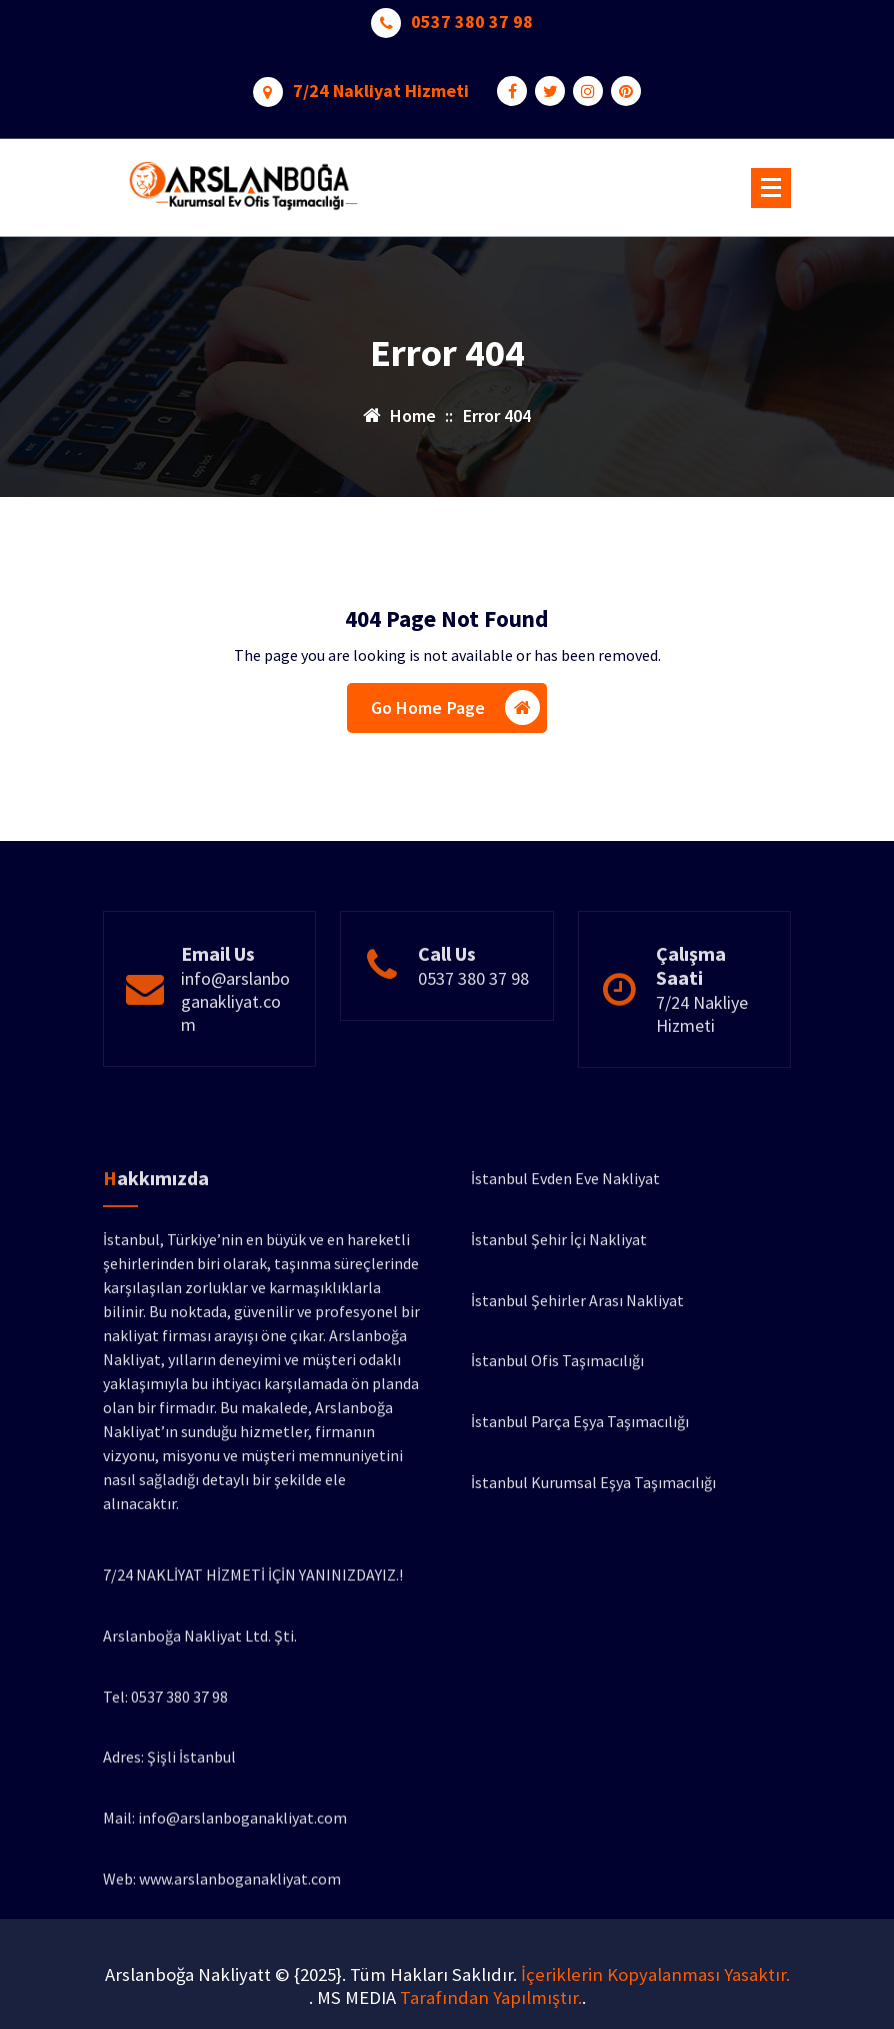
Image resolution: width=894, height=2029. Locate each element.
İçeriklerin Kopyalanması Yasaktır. (655, 1974)
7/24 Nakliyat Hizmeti (381, 87)
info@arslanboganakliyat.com (235, 1052)
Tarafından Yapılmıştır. (491, 1997)
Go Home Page (456, 710)
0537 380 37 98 (472, 18)
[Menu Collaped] (771, 188)
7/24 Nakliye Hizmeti (702, 1065)
